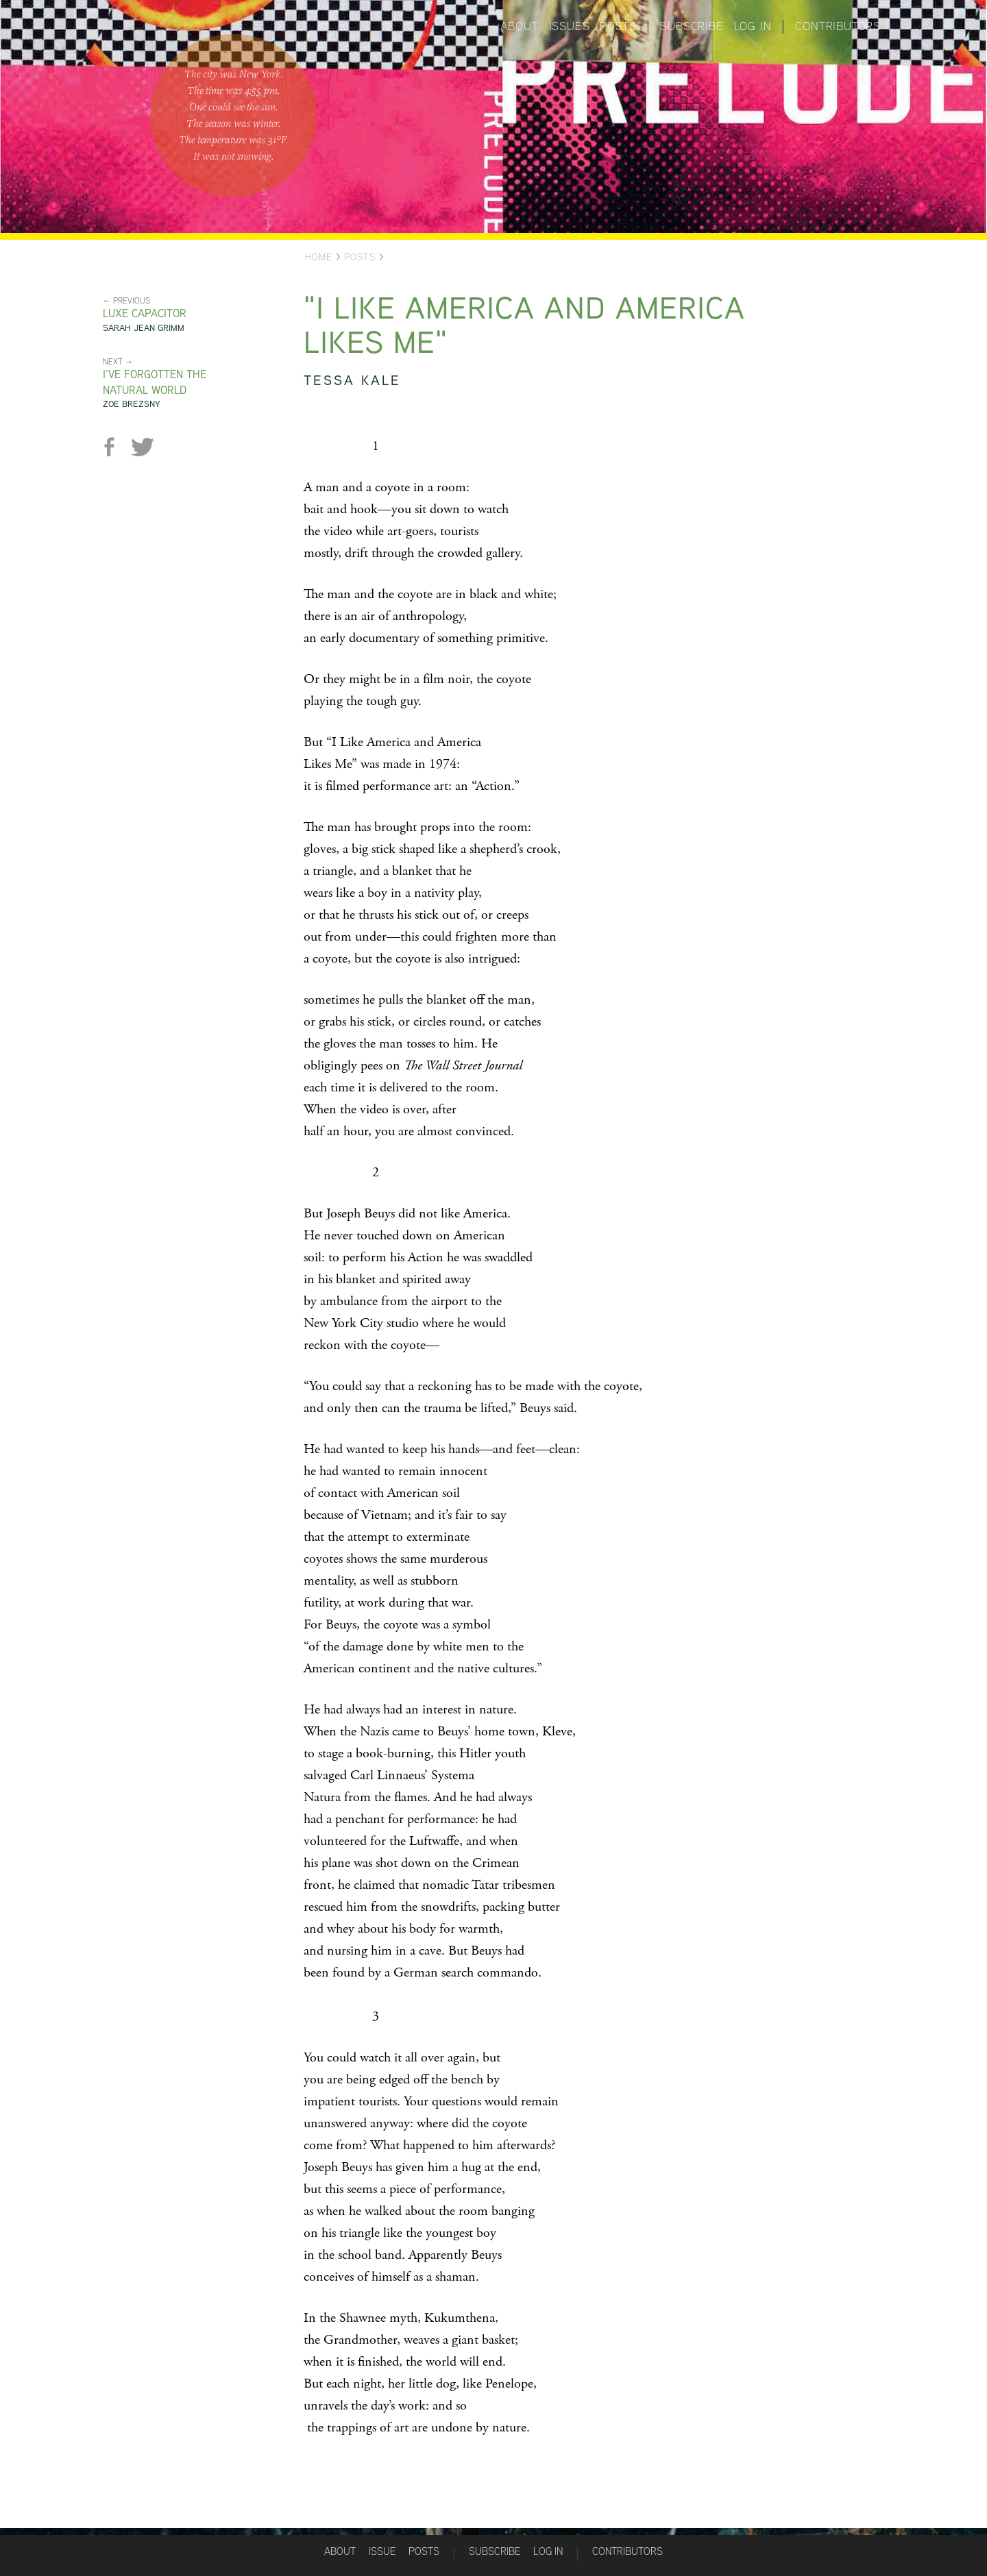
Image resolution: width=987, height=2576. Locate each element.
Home (318, 257)
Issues (569, 26)
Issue (382, 2551)
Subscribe (691, 26)
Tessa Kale (352, 380)
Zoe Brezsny (131, 403)
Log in (753, 26)
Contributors (838, 26)
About (519, 26)
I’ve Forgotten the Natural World (154, 382)
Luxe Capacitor (144, 313)
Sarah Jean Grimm (143, 327)
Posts (618, 26)
